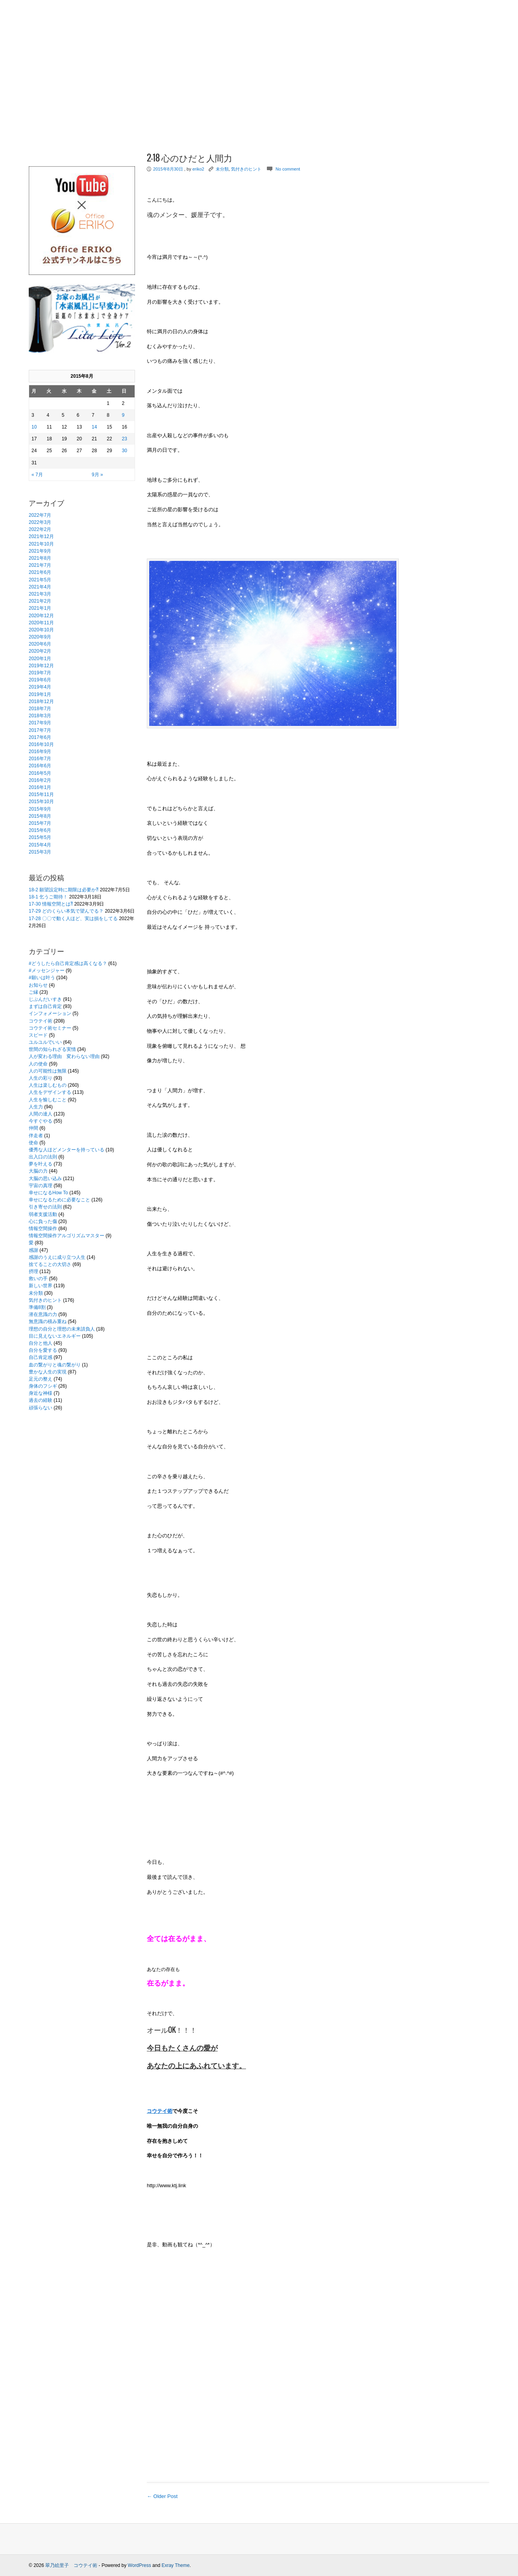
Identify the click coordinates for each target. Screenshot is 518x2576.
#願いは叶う (42, 977)
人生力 (36, 1107)
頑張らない (40, 1407)
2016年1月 (40, 787)
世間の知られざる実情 (52, 1049)
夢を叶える (40, 1164)
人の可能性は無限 (48, 1071)
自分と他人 (40, 1343)
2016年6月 (40, 765)
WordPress (139, 2565)
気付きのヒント (45, 1300)
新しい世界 (40, 1285)
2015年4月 (40, 845)
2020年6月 (40, 644)
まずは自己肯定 (45, 1006)
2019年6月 (40, 680)
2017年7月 (40, 730)
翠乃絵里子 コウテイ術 (71, 2565)
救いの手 (38, 1278)
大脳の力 (38, 1171)
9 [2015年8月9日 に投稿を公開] (123, 415)
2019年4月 (40, 687)
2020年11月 (41, 622)
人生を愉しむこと (48, 1099)
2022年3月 (40, 522)
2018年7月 (40, 708)
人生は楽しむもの (48, 1085)
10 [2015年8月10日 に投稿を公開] (34, 427)
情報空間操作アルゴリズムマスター (66, 1235)
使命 (33, 1142)
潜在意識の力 (43, 1314)
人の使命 (38, 1064)
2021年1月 (40, 608)
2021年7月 (40, 565)
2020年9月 (40, 637)
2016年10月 (41, 744)
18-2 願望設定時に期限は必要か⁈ (63, 890)
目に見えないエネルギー (55, 1336)
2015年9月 (40, 809)
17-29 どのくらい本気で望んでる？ (66, 911)
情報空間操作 (43, 1228)
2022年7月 (40, 515)
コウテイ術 (40, 1021)
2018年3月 (40, 715)
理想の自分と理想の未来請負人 (62, 1329)
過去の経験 (40, 1400)
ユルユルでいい (45, 1042)
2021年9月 (40, 551)
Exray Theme (175, 2565)
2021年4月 (40, 587)
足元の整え (40, 1379)
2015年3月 (40, 852)
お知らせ (38, 985)
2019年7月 (40, 673)
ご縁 (33, 992)
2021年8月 (40, 558)
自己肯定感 (40, 1357)
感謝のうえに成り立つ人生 (57, 1257)
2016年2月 (40, 780)
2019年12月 (41, 665)
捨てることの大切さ (50, 1264)
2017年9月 (40, 723)
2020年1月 (40, 658)
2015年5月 (40, 837)
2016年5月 (40, 773)
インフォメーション (50, 1013)
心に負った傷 (43, 1221)
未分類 (36, 1293)
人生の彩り (40, 1078)
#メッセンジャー (47, 970)
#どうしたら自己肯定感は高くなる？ (68, 963)
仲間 (33, 1128)
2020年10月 (41, 630)
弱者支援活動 (43, 1214)
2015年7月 (40, 823)
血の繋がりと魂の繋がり (55, 1365)
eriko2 (198, 169)
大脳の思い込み (45, 1178)
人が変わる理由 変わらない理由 (64, 1056)
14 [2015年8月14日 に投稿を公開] (94, 427)
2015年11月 (41, 794)
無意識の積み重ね (48, 1321)
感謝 (33, 1250)
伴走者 (36, 1135)
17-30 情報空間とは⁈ (51, 904)
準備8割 (37, 1307)
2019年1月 (40, 694)
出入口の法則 (43, 1157)
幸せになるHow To (48, 1192)
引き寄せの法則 (45, 1207)
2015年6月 (40, 830)
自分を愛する (43, 1350)
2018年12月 (41, 701)
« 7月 (37, 474)
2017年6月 (40, 737)
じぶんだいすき (45, 999)
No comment (288, 169)
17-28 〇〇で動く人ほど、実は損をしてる (73, 918)
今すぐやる (40, 1121)
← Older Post (162, 2496)
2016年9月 (40, 751)
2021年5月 (40, 580)
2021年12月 (41, 536)
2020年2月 (40, 651)
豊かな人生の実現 (48, 1372)
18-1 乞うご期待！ (48, 897)
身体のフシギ (43, 1386)
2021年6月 (40, 572)
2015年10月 (41, 801)
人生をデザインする (50, 1092)
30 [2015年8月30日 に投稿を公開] (124, 450)
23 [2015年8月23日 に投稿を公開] (124, 439)
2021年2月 (40, 601)
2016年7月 (40, 758)
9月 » (97, 474)
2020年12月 (41, 615)
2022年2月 (40, 529)
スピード (38, 1035)
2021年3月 (40, 594)
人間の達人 (40, 1114)
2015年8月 (40, 816)
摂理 (33, 1271)
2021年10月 (41, 544)
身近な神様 (40, 1393)
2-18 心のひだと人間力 (189, 158)
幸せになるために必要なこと (59, 1200)
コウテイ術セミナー (50, 1028)
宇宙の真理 (40, 1185)
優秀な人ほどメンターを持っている (66, 1150)
